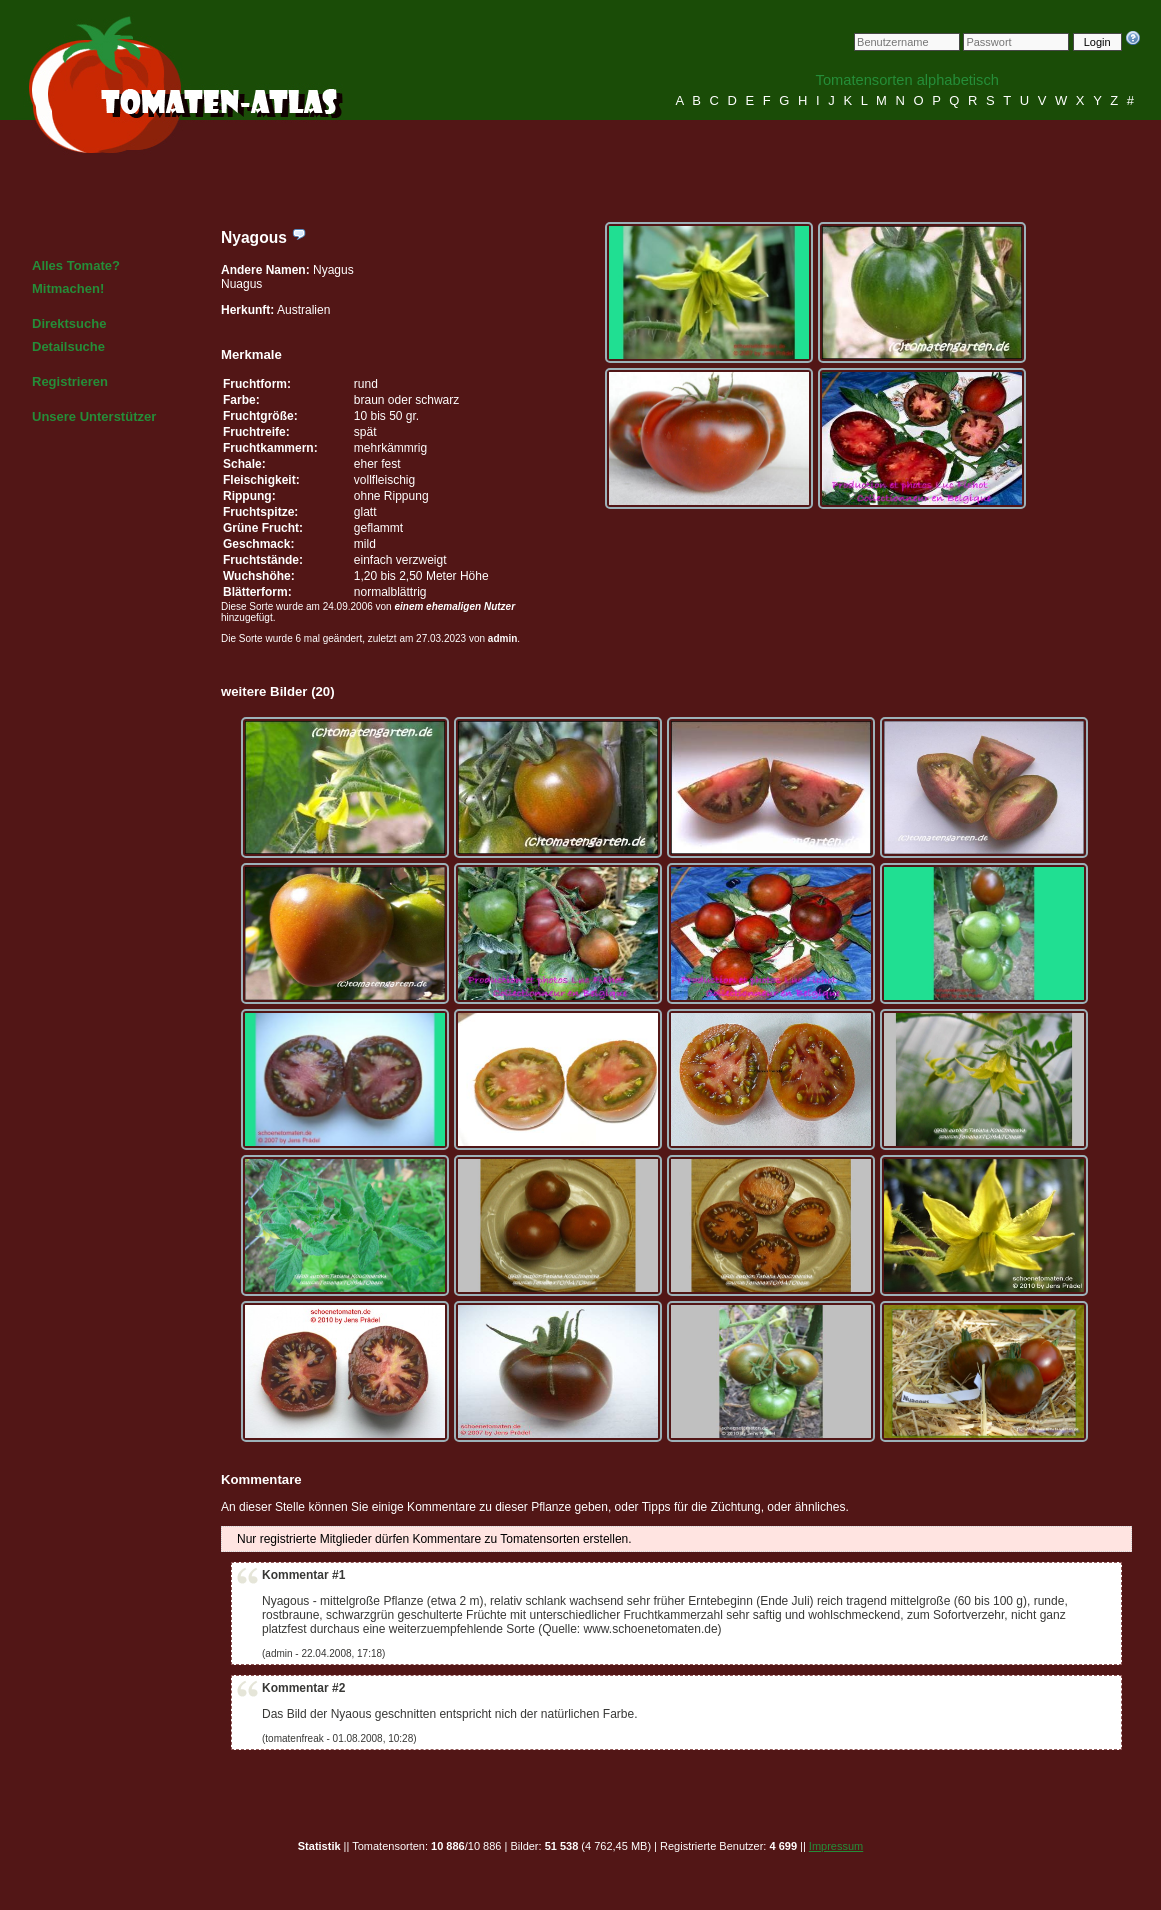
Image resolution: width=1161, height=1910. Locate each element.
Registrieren (70, 381)
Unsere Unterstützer (94, 416)
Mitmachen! (68, 288)
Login (1097, 42)
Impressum (836, 1846)
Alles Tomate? (76, 265)
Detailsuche (68, 346)
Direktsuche (69, 323)
